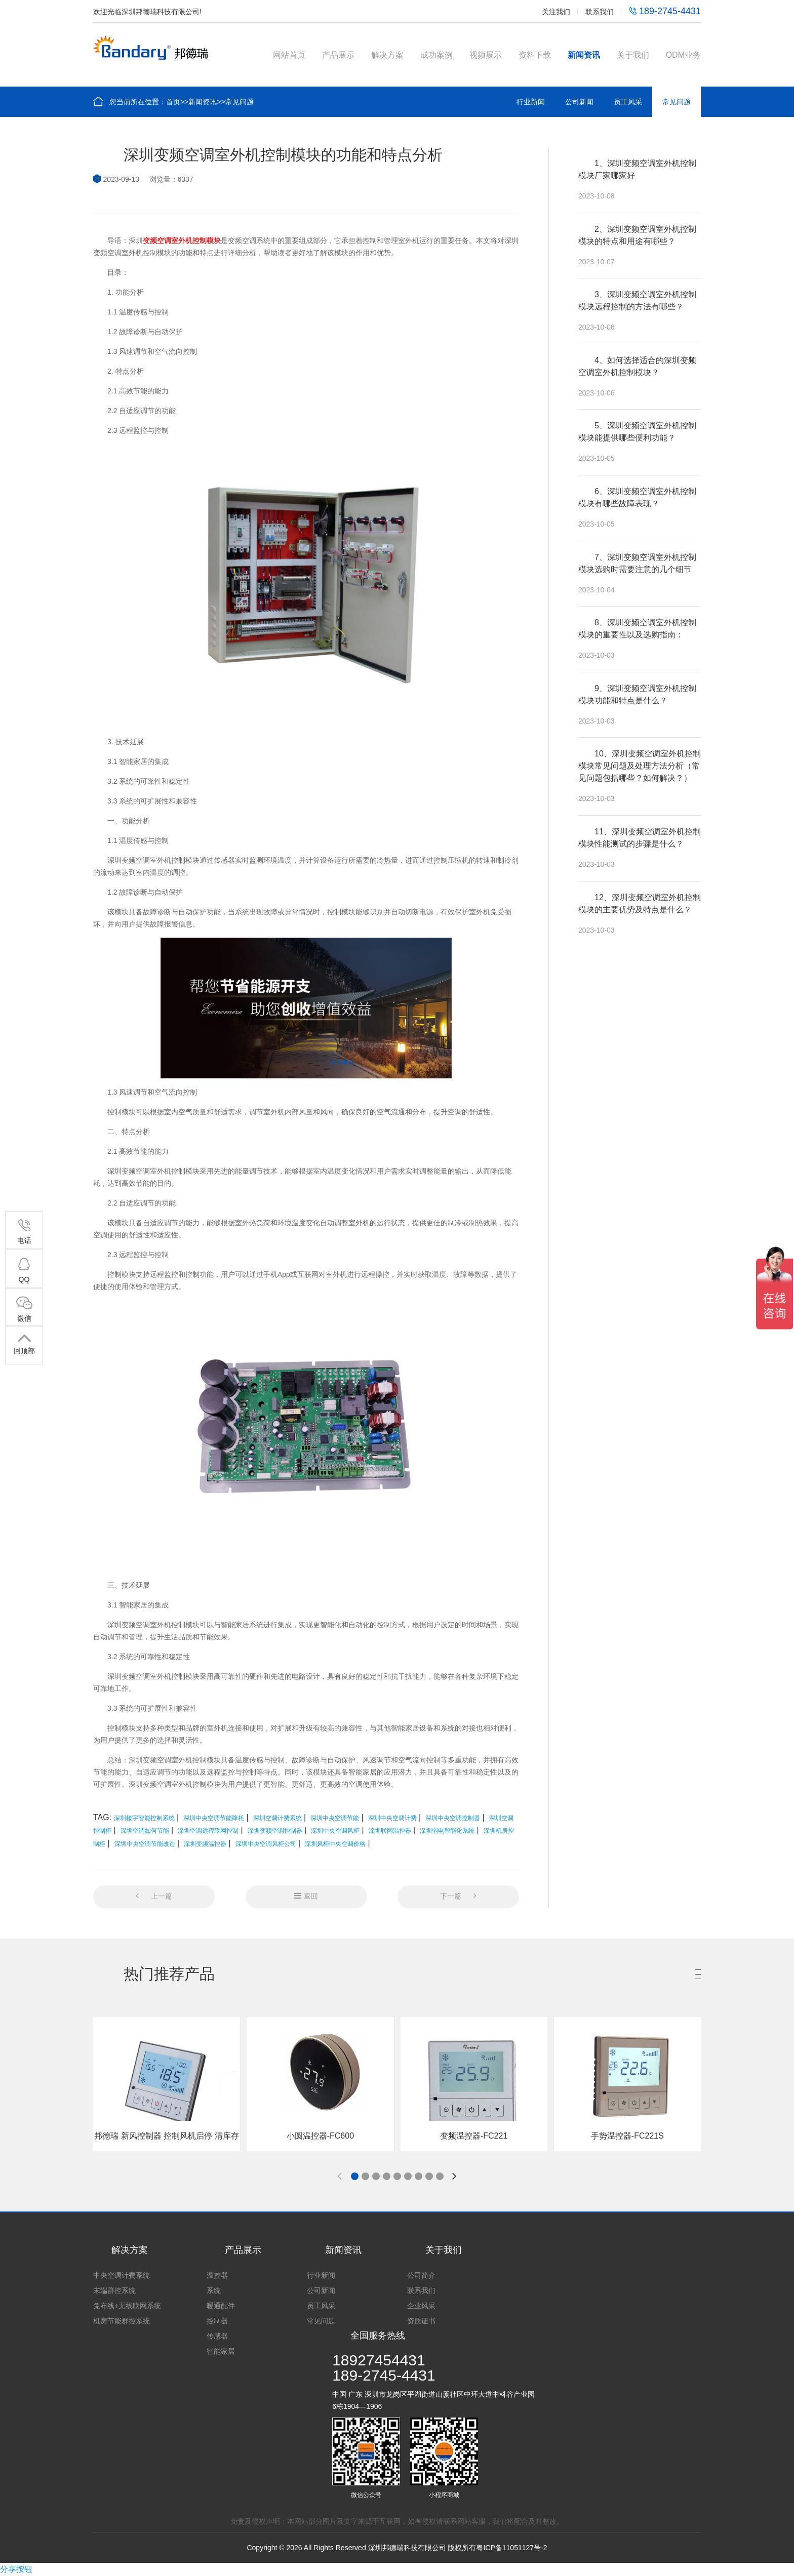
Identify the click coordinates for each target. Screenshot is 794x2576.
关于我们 (633, 55)
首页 (173, 102)
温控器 (217, 2275)
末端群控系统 (114, 2290)
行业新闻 (531, 102)
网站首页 (289, 55)
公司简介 (421, 2275)
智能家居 (221, 2351)
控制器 (217, 2321)
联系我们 (599, 12)
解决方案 (387, 55)
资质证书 (421, 2321)
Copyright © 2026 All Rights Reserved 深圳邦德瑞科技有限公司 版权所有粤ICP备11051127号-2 (397, 2548)
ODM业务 (683, 55)
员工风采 (628, 102)
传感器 (217, 2336)
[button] (355, 2176)
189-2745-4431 (665, 11)
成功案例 (436, 55)
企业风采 (421, 2306)
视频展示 (485, 55)
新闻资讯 (584, 55)
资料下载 (535, 55)
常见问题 (239, 102)
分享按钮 (16, 2569)
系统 (214, 2290)
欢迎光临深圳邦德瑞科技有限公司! (147, 12)
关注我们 (556, 12)
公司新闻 (579, 102)
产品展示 (338, 55)
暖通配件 (221, 2306)
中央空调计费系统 (121, 2275)
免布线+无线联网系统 (127, 2306)
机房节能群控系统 (121, 2321)
